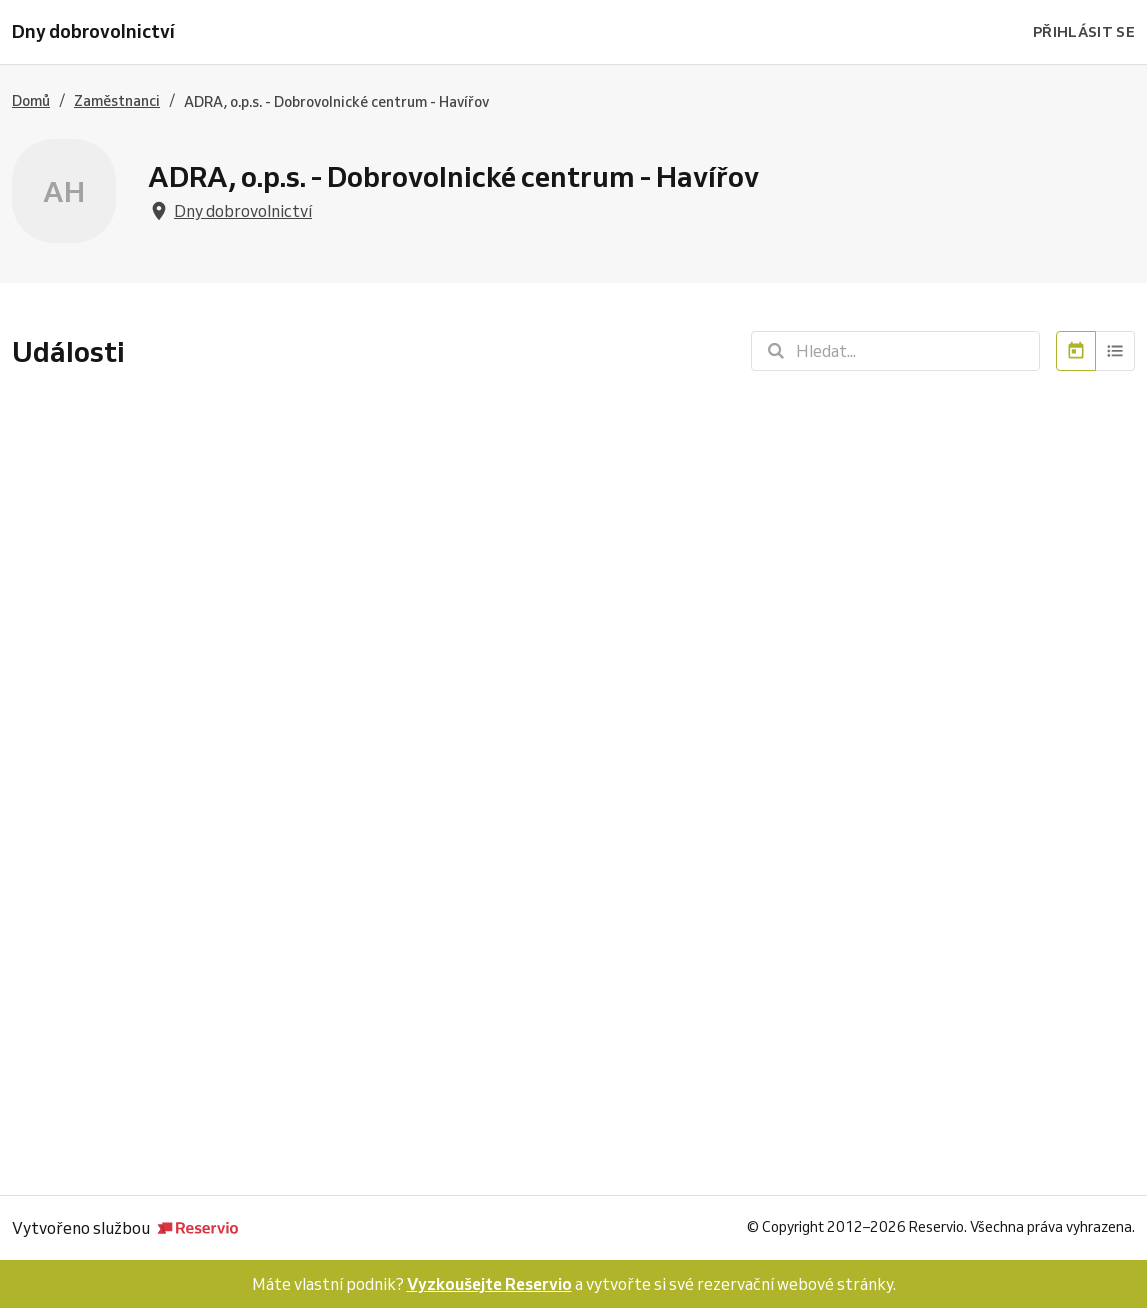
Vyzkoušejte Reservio (489, 1284)
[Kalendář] (1076, 351)
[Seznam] (1115, 351)
